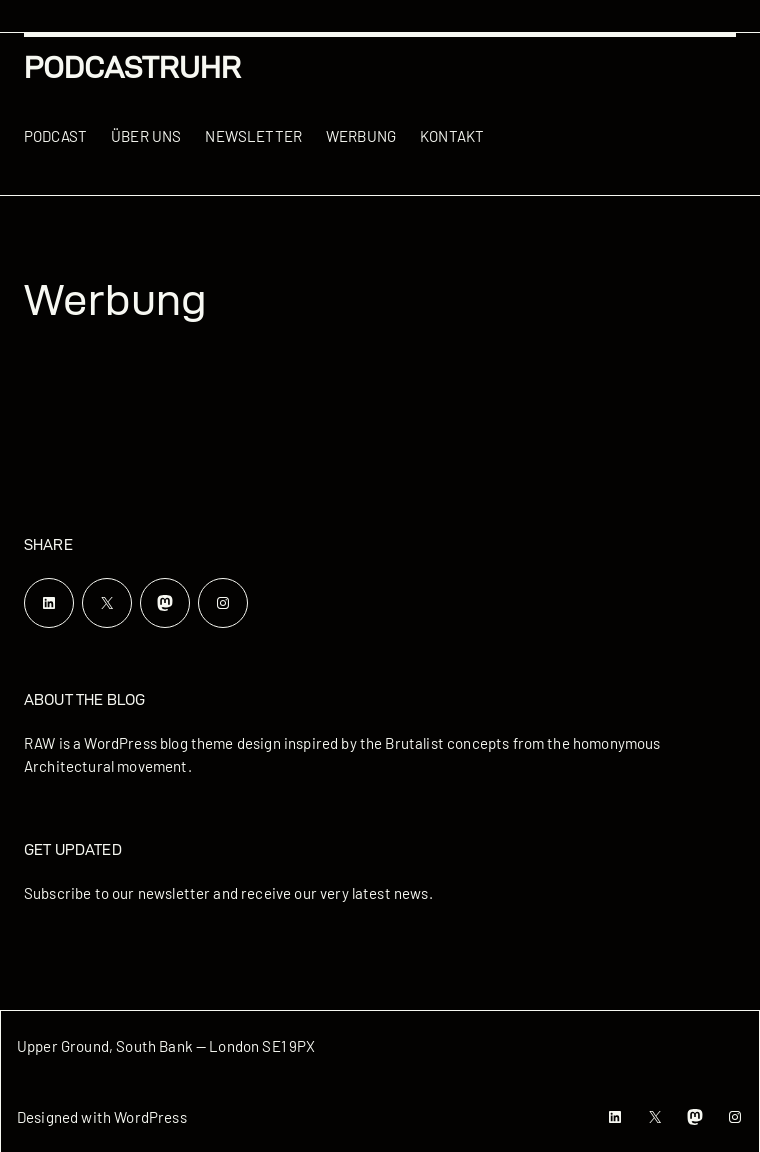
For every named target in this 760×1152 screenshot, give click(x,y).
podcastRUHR (132, 67)
